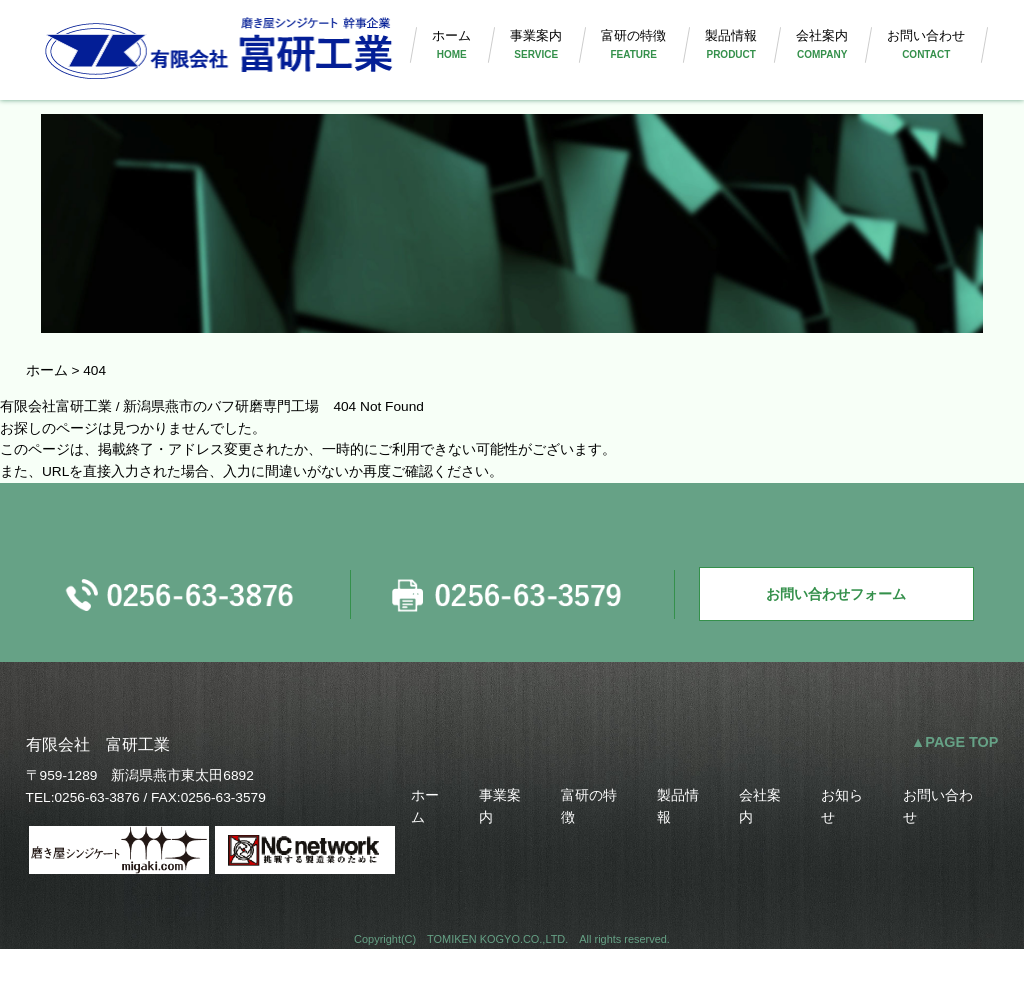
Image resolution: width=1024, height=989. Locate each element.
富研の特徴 (619, 58)
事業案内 (518, 58)
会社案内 (814, 58)
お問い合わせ (923, 58)
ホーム (431, 58)
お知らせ (843, 842)
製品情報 (720, 58)
